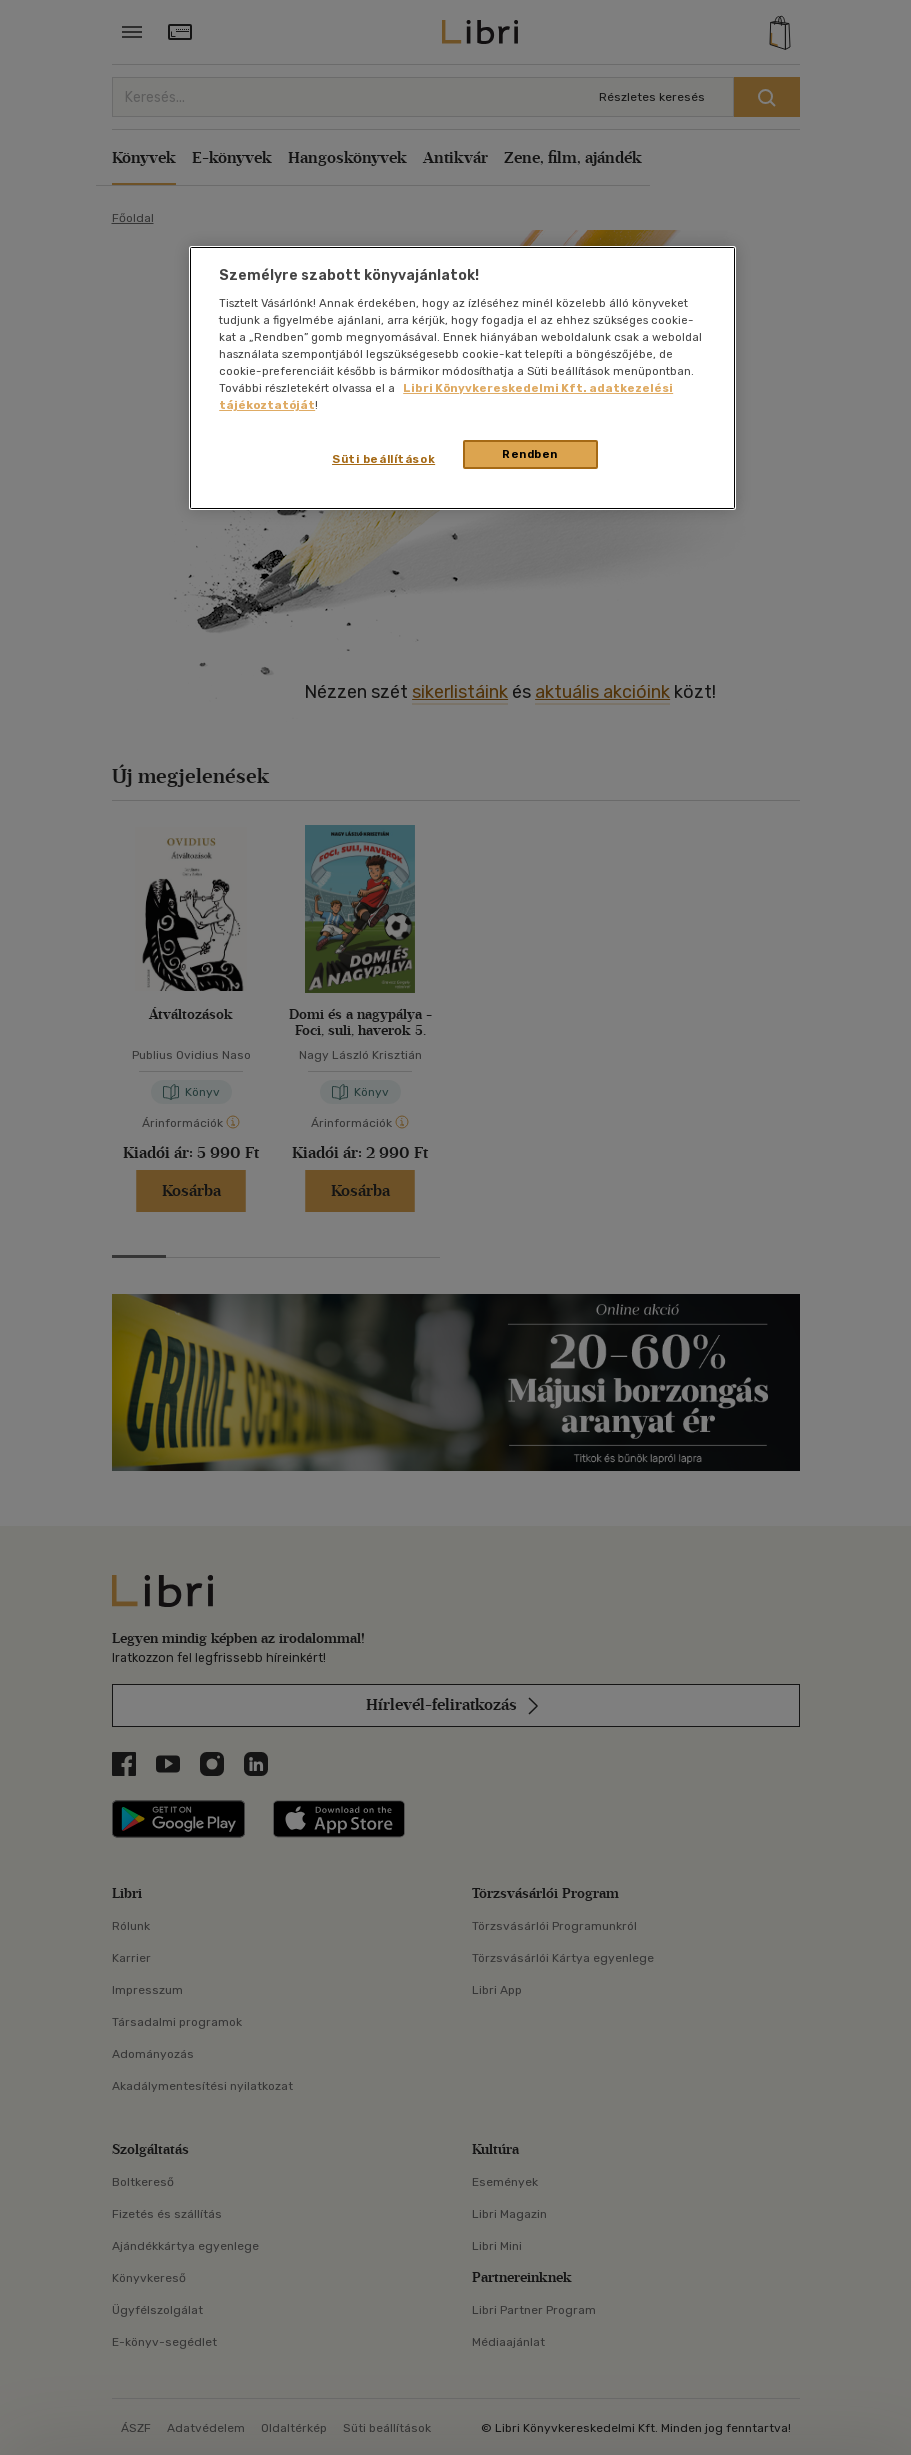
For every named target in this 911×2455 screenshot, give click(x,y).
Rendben (530, 454)
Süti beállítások (383, 459)
